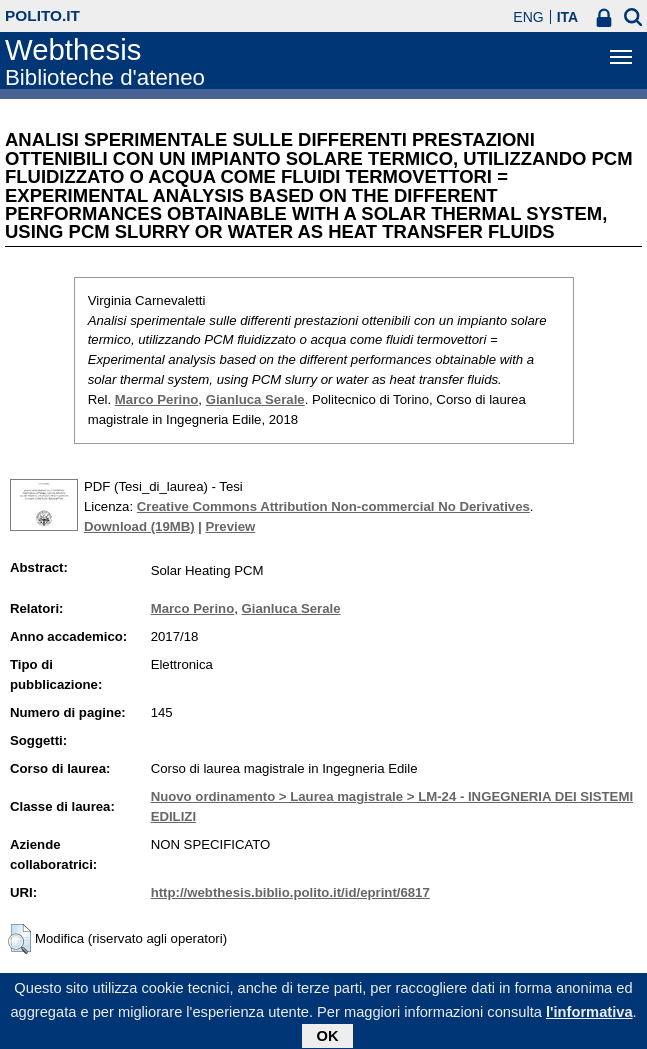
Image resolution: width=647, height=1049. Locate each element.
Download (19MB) (139, 526)
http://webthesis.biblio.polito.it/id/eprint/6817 (290, 892)
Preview (230, 526)
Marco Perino (157, 399)
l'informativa (589, 1016)
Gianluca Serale (255, 399)
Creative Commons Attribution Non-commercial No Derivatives (333, 506)
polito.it (42, 15)
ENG (528, 17)
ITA (568, 17)
